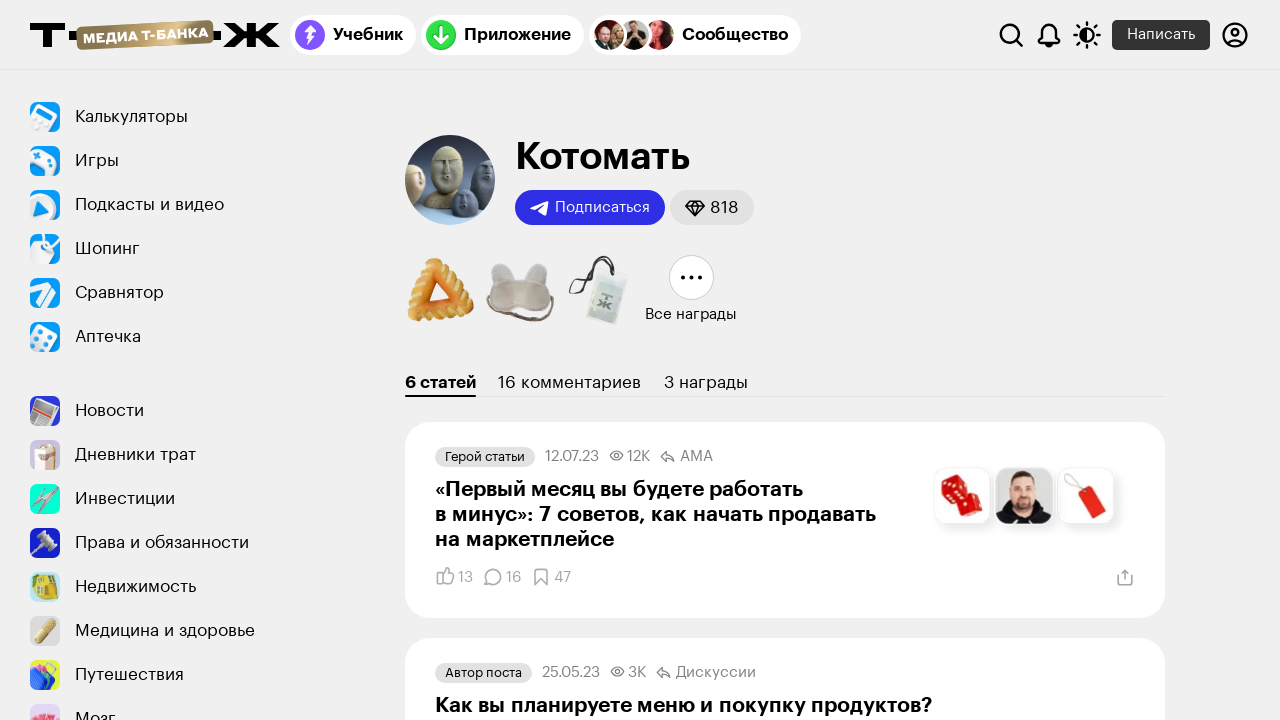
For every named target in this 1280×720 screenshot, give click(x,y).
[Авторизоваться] (1235, 35)
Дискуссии (706, 673)
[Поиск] (1011, 35)
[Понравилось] (454, 577)
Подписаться (590, 208)
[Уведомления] (1049, 35)
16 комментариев (569, 382)
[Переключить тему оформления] (1087, 35)
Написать (1161, 34)
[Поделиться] (1125, 578)
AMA (686, 457)
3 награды (706, 382)
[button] (712, 207)
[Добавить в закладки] (551, 577)
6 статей (440, 382)
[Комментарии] (502, 577)
